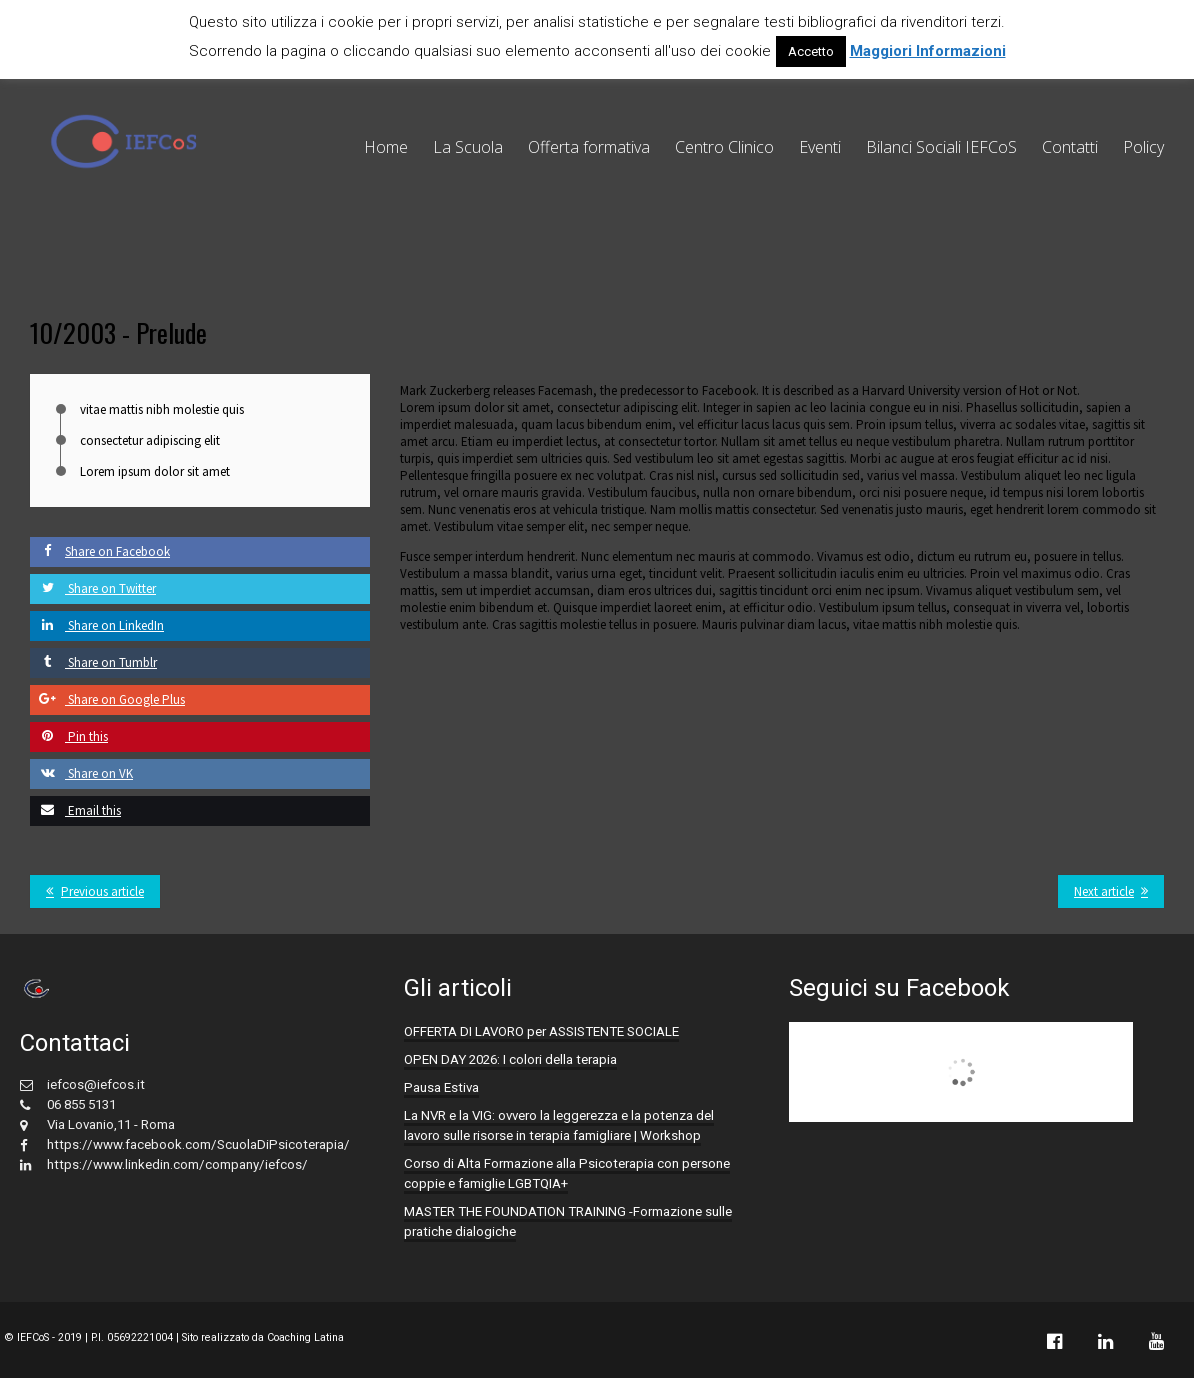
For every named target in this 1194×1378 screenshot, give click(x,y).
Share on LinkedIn (97, 625)
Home (386, 147)
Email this (75, 810)
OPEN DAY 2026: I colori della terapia (510, 1059)
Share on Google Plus (107, 699)
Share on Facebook (100, 551)
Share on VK (81, 773)
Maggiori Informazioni (928, 51)
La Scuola (468, 147)
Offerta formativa (589, 147)
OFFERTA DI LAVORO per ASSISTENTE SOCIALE (541, 1031)
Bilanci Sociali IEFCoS (941, 147)
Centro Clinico (724, 147)
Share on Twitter (93, 588)
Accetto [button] (811, 51)
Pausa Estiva (441, 1087)
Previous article (102, 891)
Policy (1143, 147)
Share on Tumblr (93, 662)
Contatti (1070, 147)
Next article (1104, 891)
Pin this (69, 736)
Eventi (820, 147)
